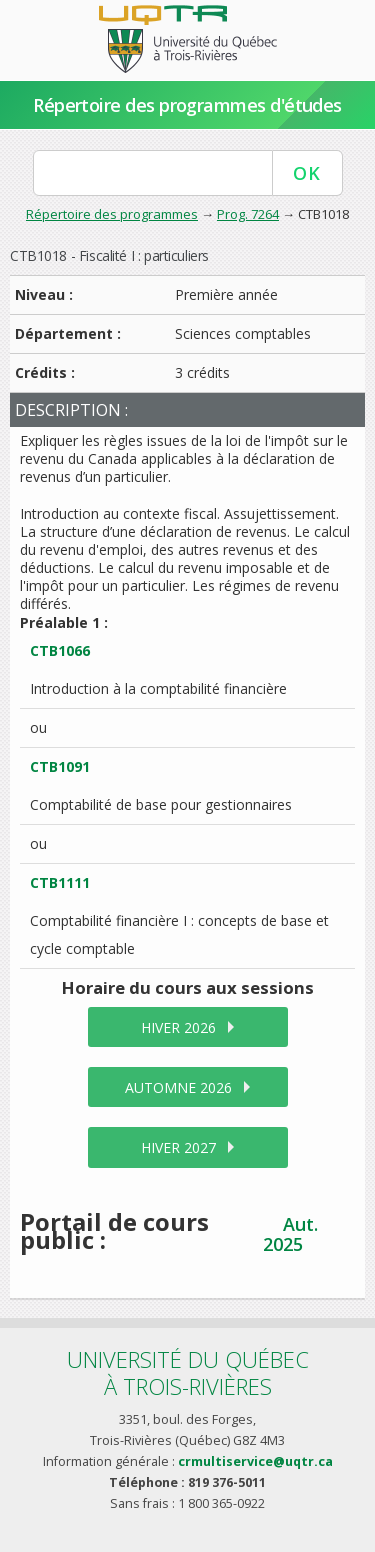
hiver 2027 (178, 1147)
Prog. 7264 (248, 214)
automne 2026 (178, 1087)
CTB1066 (60, 650)
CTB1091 (60, 766)
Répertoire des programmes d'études (187, 105)
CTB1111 (60, 882)
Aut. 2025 (290, 1234)
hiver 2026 (178, 1027)
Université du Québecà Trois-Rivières (188, 1372)
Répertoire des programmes (112, 214)
